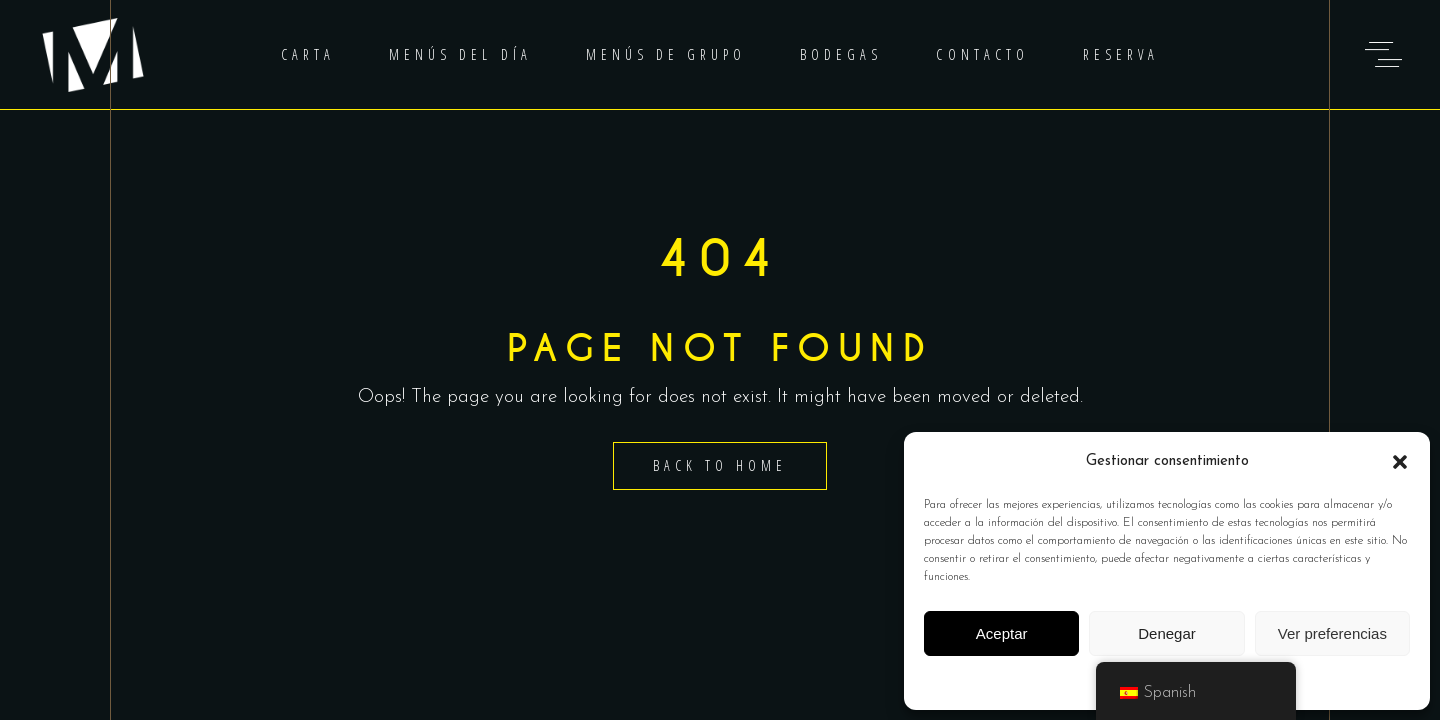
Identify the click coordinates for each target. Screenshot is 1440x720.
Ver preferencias (1332, 633)
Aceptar (1002, 633)
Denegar (1167, 633)
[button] (1400, 462)
